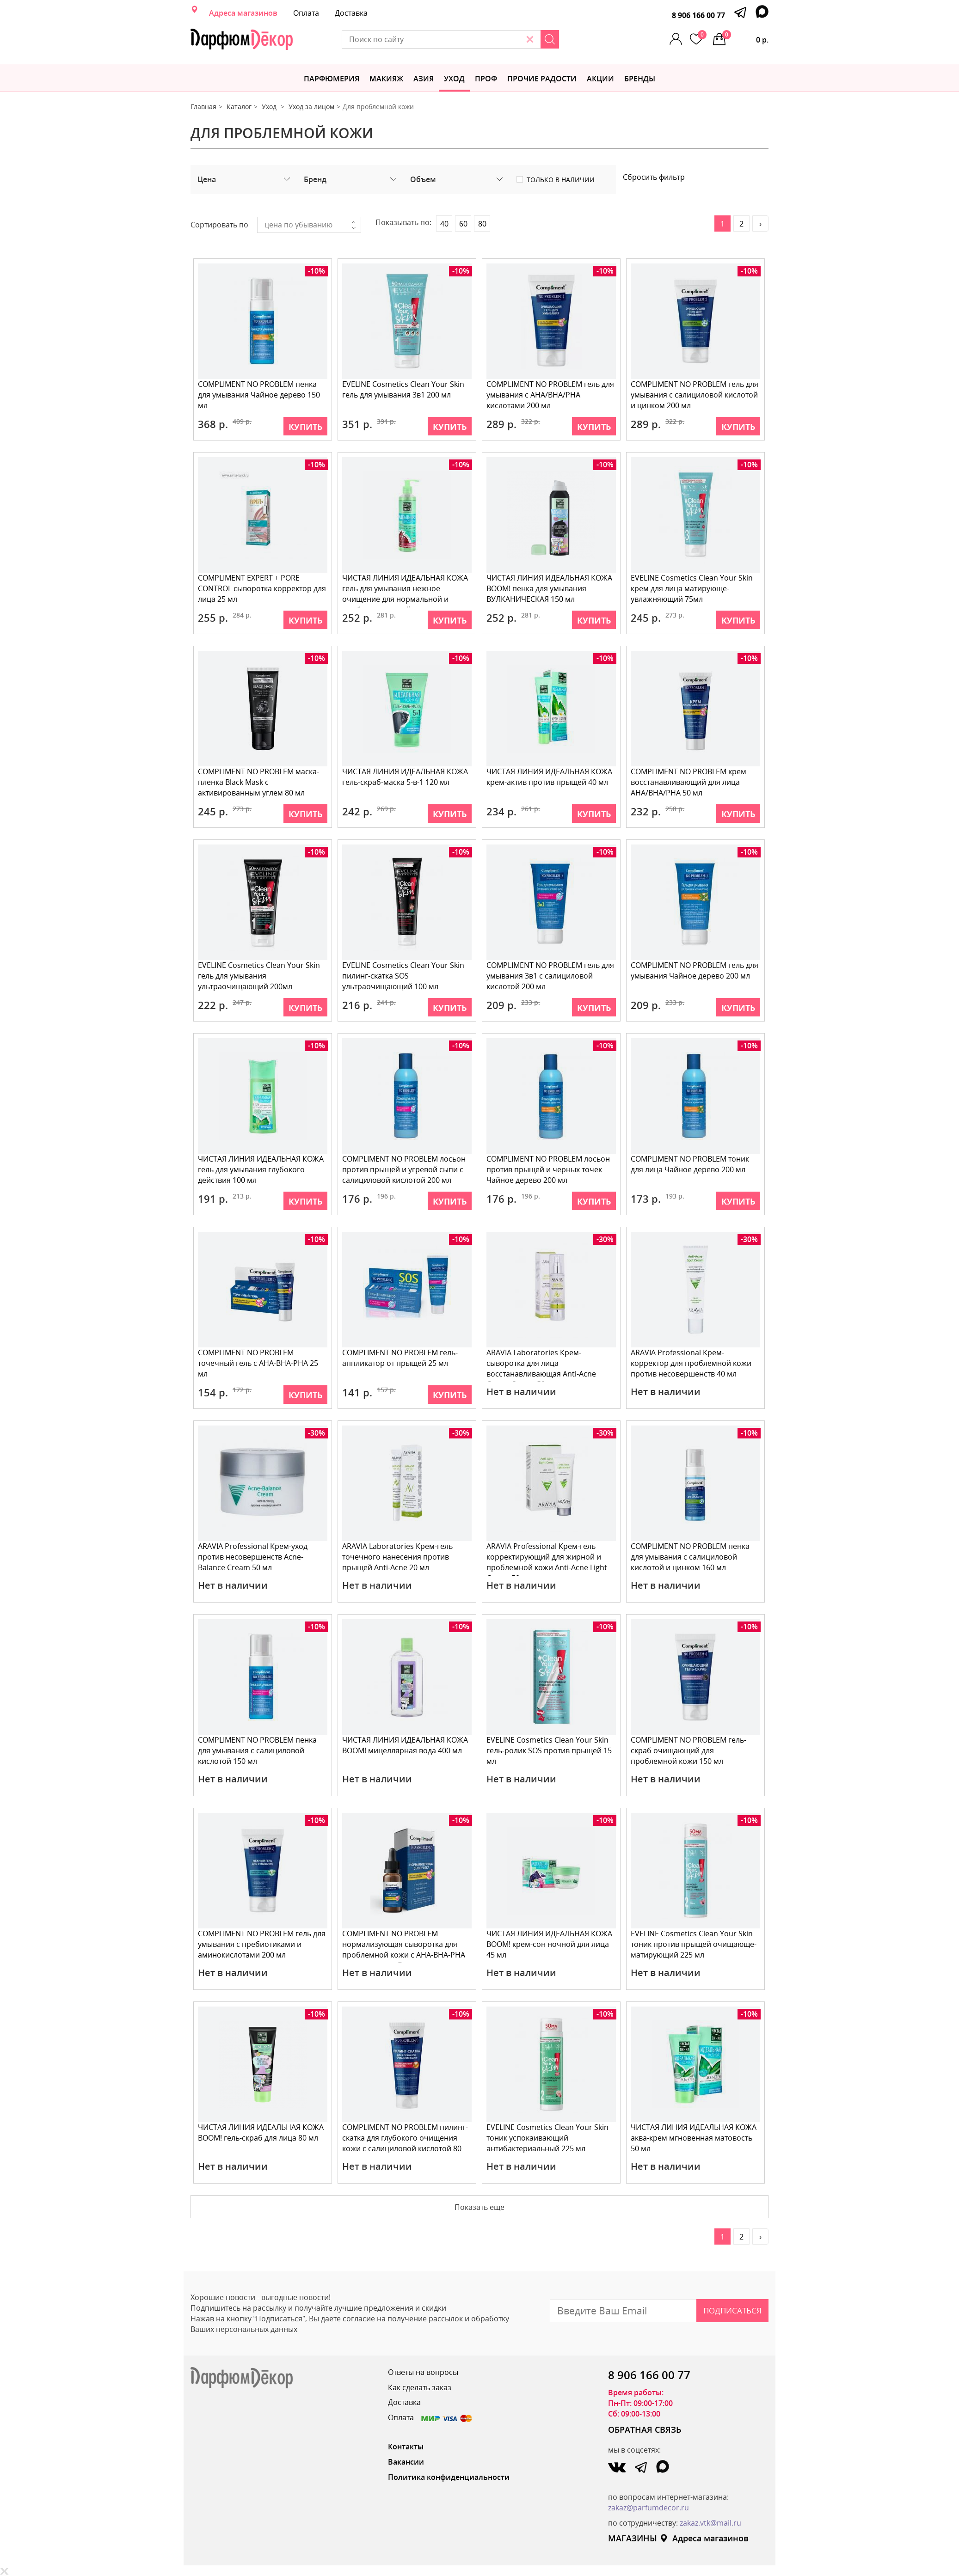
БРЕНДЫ (639, 78)
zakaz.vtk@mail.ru (710, 2523)
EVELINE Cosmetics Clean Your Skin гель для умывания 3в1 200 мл (404, 389)
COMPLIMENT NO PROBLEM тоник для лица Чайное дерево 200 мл (690, 1164)
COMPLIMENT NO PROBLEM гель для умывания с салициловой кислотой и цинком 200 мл (695, 394)
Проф (486, 78)
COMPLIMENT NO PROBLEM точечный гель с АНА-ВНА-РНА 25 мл (258, 1363)
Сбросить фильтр (654, 177)
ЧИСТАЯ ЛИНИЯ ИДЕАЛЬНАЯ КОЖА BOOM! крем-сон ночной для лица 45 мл (550, 1944)
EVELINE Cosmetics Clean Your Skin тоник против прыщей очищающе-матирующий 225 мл (694, 1944)
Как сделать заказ (419, 2387)
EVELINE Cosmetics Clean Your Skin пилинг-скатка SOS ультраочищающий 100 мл (404, 975)
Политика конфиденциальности (449, 2477)
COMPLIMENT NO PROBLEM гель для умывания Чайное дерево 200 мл (695, 970)
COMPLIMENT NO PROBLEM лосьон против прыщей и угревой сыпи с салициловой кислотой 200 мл (404, 1169)
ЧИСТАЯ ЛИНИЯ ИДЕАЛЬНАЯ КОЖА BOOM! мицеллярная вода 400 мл (405, 1745)
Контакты (406, 2446)
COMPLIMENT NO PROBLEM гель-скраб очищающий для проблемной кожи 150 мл (689, 1750)
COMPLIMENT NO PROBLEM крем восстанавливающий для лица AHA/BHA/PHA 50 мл (689, 782)
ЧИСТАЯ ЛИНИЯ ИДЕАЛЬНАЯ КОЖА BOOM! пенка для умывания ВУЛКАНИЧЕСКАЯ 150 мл (550, 588)
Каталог (239, 106)
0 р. (745, 37)
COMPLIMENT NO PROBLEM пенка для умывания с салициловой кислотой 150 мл (257, 1750)
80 (482, 224)
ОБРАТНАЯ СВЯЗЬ (645, 2429)
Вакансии (406, 2462)
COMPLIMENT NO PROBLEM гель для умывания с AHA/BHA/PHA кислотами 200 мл (551, 394)
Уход (454, 78)
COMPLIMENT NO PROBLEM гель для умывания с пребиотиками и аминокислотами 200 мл (262, 1944)
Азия (423, 78)
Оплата (306, 13)
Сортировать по (219, 225)
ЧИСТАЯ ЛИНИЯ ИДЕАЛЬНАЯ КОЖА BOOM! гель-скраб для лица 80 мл (261, 2132)
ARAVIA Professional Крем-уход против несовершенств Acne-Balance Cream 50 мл (253, 1557)
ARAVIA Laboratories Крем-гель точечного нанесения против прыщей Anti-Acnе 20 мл (398, 1557)
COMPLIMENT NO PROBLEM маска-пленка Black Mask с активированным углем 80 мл (259, 782)
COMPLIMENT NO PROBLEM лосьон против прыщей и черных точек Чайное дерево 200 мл (548, 1169)
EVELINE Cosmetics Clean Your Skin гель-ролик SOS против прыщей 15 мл (549, 1750)
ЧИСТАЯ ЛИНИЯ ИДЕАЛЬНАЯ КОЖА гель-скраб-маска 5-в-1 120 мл (405, 776)
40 (444, 224)
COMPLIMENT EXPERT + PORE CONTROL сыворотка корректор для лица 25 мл (262, 588)
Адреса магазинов (243, 13)
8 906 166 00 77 (698, 15)
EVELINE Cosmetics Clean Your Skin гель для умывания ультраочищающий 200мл (259, 975)
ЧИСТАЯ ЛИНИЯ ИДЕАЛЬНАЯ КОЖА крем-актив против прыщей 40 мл (550, 776)
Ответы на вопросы (423, 2372)
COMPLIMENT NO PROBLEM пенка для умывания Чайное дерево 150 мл (259, 394)
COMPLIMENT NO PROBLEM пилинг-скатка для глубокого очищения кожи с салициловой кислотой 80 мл (405, 2139)
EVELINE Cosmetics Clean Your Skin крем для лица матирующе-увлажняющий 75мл (692, 588)
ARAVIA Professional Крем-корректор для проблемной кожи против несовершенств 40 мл (691, 1363)
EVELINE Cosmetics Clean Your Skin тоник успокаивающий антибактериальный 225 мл (548, 2138)
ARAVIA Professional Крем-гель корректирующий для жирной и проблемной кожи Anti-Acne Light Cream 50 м (547, 1558)
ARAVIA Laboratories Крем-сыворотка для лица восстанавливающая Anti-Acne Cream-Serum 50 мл (541, 1364)
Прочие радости (542, 78)
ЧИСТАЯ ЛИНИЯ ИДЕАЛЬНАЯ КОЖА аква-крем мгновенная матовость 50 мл (694, 2138)
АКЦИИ (600, 78)
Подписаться (732, 2310)
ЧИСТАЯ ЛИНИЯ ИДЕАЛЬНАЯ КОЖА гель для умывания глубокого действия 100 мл (261, 1169)
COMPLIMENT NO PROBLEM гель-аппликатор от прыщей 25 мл (400, 1357)
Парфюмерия (331, 78)
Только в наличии (561, 180)
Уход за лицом (311, 106)
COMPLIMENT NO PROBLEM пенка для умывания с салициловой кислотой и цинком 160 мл (690, 1557)
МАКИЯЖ (386, 78)
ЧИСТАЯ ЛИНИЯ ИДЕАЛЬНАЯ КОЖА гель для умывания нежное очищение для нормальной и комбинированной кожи (405, 590)
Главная (203, 106)
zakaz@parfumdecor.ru (648, 2508)
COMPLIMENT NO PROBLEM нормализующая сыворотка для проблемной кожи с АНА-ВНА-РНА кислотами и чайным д (404, 1945)
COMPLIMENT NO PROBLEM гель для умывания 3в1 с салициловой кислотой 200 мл (551, 975)
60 (463, 224)
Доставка (351, 13)
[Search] (580, 39)
